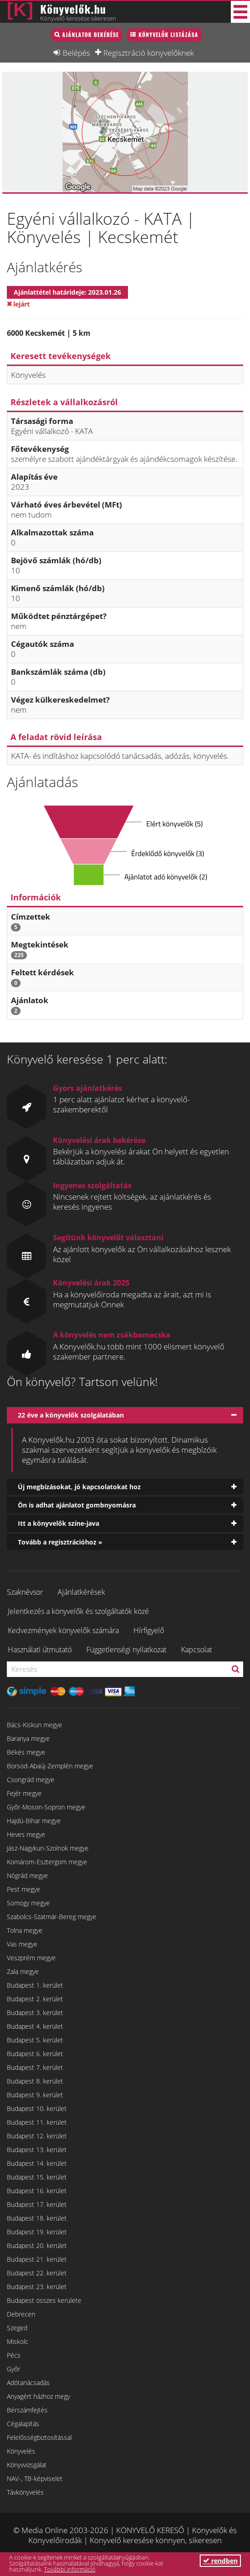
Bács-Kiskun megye (34, 1724)
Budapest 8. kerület (35, 2081)
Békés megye (26, 1752)
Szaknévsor (25, 1592)
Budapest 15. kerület (37, 2177)
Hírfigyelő (148, 1630)
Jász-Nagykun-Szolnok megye (48, 1848)
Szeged (17, 2327)
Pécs (14, 2355)
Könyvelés (21, 2451)
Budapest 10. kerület (37, 2108)
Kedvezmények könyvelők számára (63, 1630)
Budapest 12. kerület (37, 2136)
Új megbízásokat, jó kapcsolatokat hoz (79, 1486)
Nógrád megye (27, 1875)
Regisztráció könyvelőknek (148, 52)
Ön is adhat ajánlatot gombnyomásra (77, 1505)
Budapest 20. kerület (37, 2245)
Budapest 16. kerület (37, 2190)
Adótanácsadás (28, 2382)
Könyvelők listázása (168, 34)
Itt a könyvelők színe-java (58, 1523)
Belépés (76, 52)
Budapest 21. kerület (37, 2259)
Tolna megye (25, 1930)
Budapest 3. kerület (35, 2012)
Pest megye (23, 1889)
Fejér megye (24, 1793)
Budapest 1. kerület (35, 1985)
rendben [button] (220, 2560)
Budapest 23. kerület (37, 2286)
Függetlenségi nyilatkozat (126, 1650)
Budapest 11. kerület (37, 2122)
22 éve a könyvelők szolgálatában (71, 1415)
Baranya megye (28, 1738)
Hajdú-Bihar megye (34, 1820)
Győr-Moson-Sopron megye (46, 1807)
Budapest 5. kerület (35, 2040)
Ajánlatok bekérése (90, 34)
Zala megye (23, 1971)
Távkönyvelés (25, 2492)
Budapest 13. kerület (37, 2149)
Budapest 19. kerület (37, 2231)
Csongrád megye (30, 1779)
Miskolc (17, 2341)
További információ (70, 2569)
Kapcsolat (196, 1650)
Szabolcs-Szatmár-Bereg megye (51, 1916)
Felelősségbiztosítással (39, 2437)
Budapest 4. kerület (35, 2026)
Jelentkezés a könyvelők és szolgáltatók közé (78, 1611)
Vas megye (22, 1944)
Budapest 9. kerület (35, 2094)
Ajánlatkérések (81, 1592)
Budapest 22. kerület (37, 2273)
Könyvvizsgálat (27, 2464)
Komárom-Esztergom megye (47, 1861)
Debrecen (21, 2314)
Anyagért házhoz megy (38, 2396)
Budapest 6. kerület (35, 2053)
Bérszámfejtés (27, 2410)
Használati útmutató (40, 1650)
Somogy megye (28, 1903)
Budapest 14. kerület (37, 2163)
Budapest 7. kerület (35, 2067)
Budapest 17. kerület (37, 2204)
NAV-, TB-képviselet (35, 2478)
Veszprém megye (31, 1957)
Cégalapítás (23, 2423)
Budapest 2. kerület (35, 1998)
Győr (13, 2368)
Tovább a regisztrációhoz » (60, 1542)
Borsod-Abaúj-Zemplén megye (50, 1765)
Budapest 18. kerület (37, 2218)
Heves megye (26, 1834)
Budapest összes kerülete (44, 2300)
